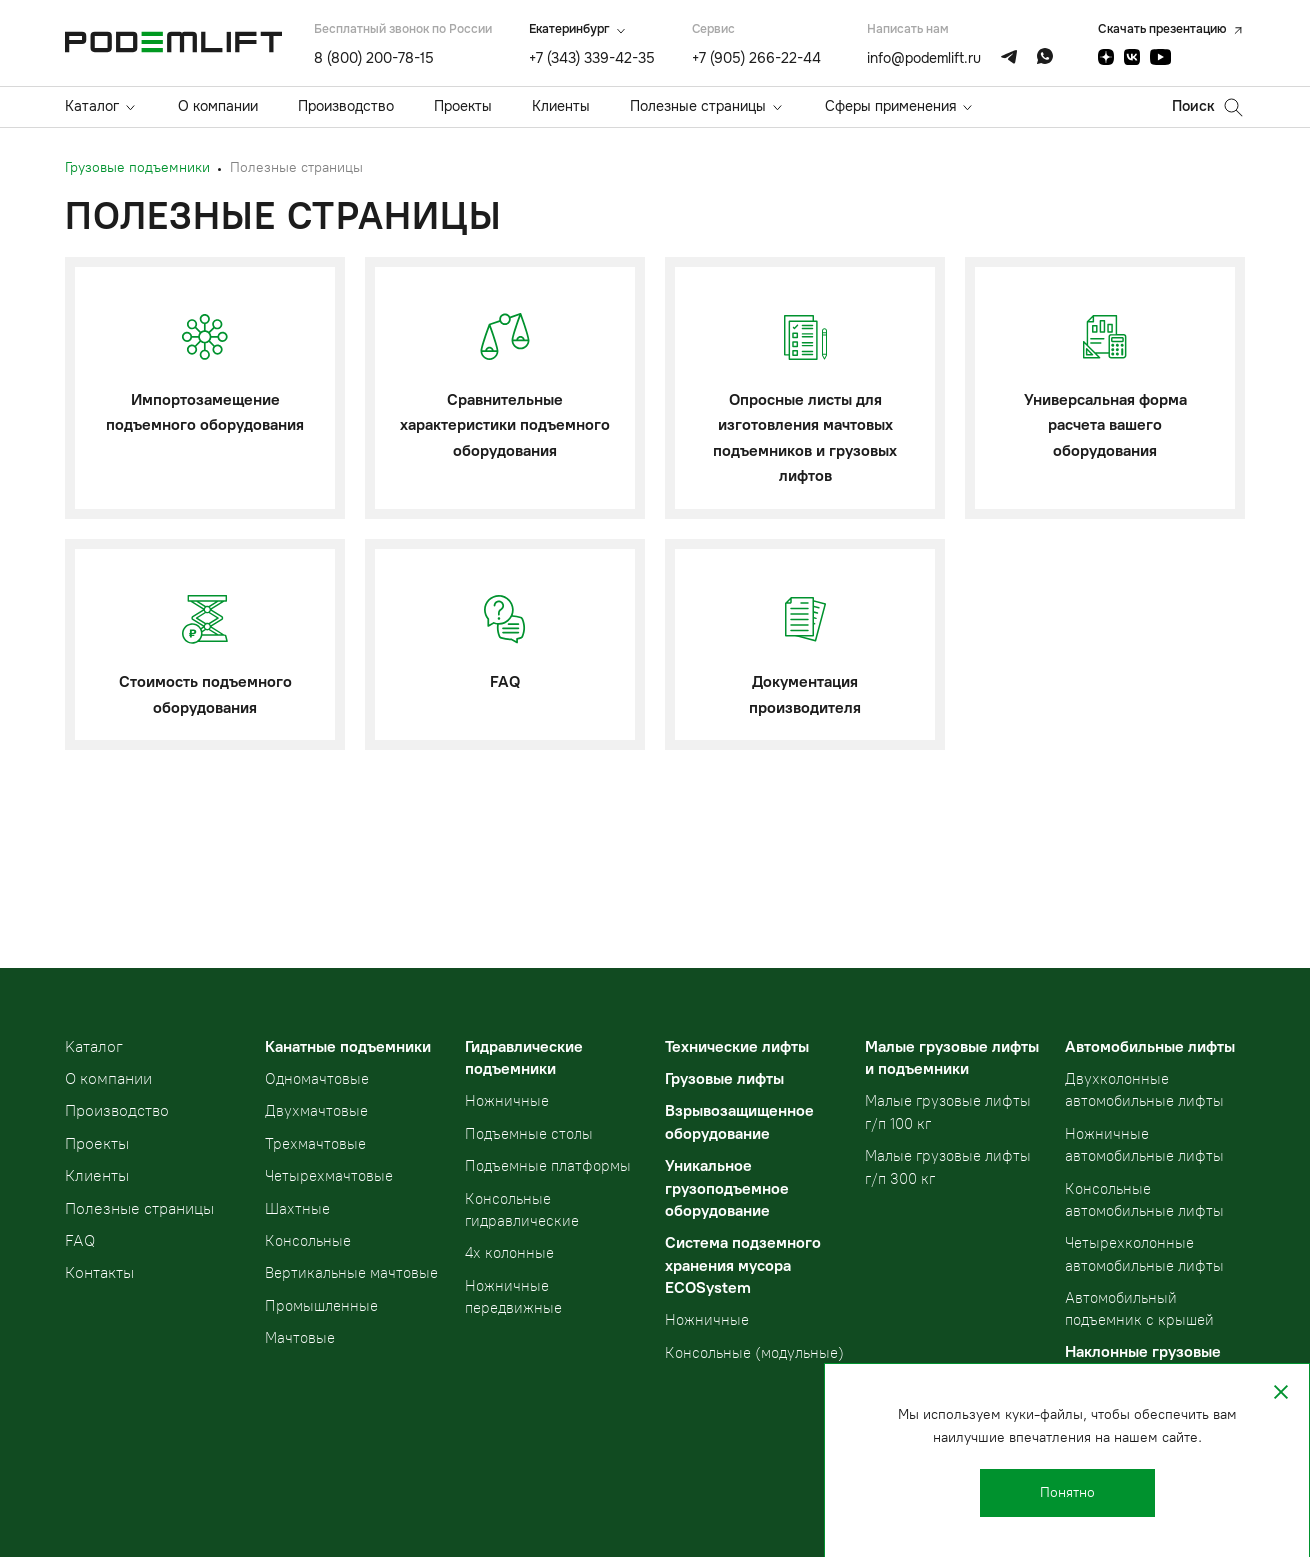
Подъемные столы (529, 1134)
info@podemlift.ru (924, 58)
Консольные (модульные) (754, 1353)
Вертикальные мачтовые (351, 1273)
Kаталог (94, 1046)
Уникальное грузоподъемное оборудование (727, 1188)
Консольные (308, 1241)
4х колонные (509, 1253)
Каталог (92, 106)
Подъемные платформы (548, 1166)
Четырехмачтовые (329, 1176)
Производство (346, 106)
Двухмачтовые (316, 1111)
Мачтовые (300, 1338)
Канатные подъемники (348, 1046)
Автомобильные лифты (1150, 1046)
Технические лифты (737, 1046)
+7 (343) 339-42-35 (592, 58)
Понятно (1067, 1492)
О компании (218, 106)
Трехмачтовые (315, 1144)
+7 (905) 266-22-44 (756, 58)
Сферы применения (890, 106)
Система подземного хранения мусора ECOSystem (743, 1265)
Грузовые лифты (724, 1078)
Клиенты (561, 106)
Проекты (463, 106)
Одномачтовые (317, 1079)
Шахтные (297, 1209)
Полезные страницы (698, 106)
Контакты (99, 1272)
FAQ (80, 1240)
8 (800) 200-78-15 (374, 58)
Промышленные (321, 1306)
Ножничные (507, 1101)
